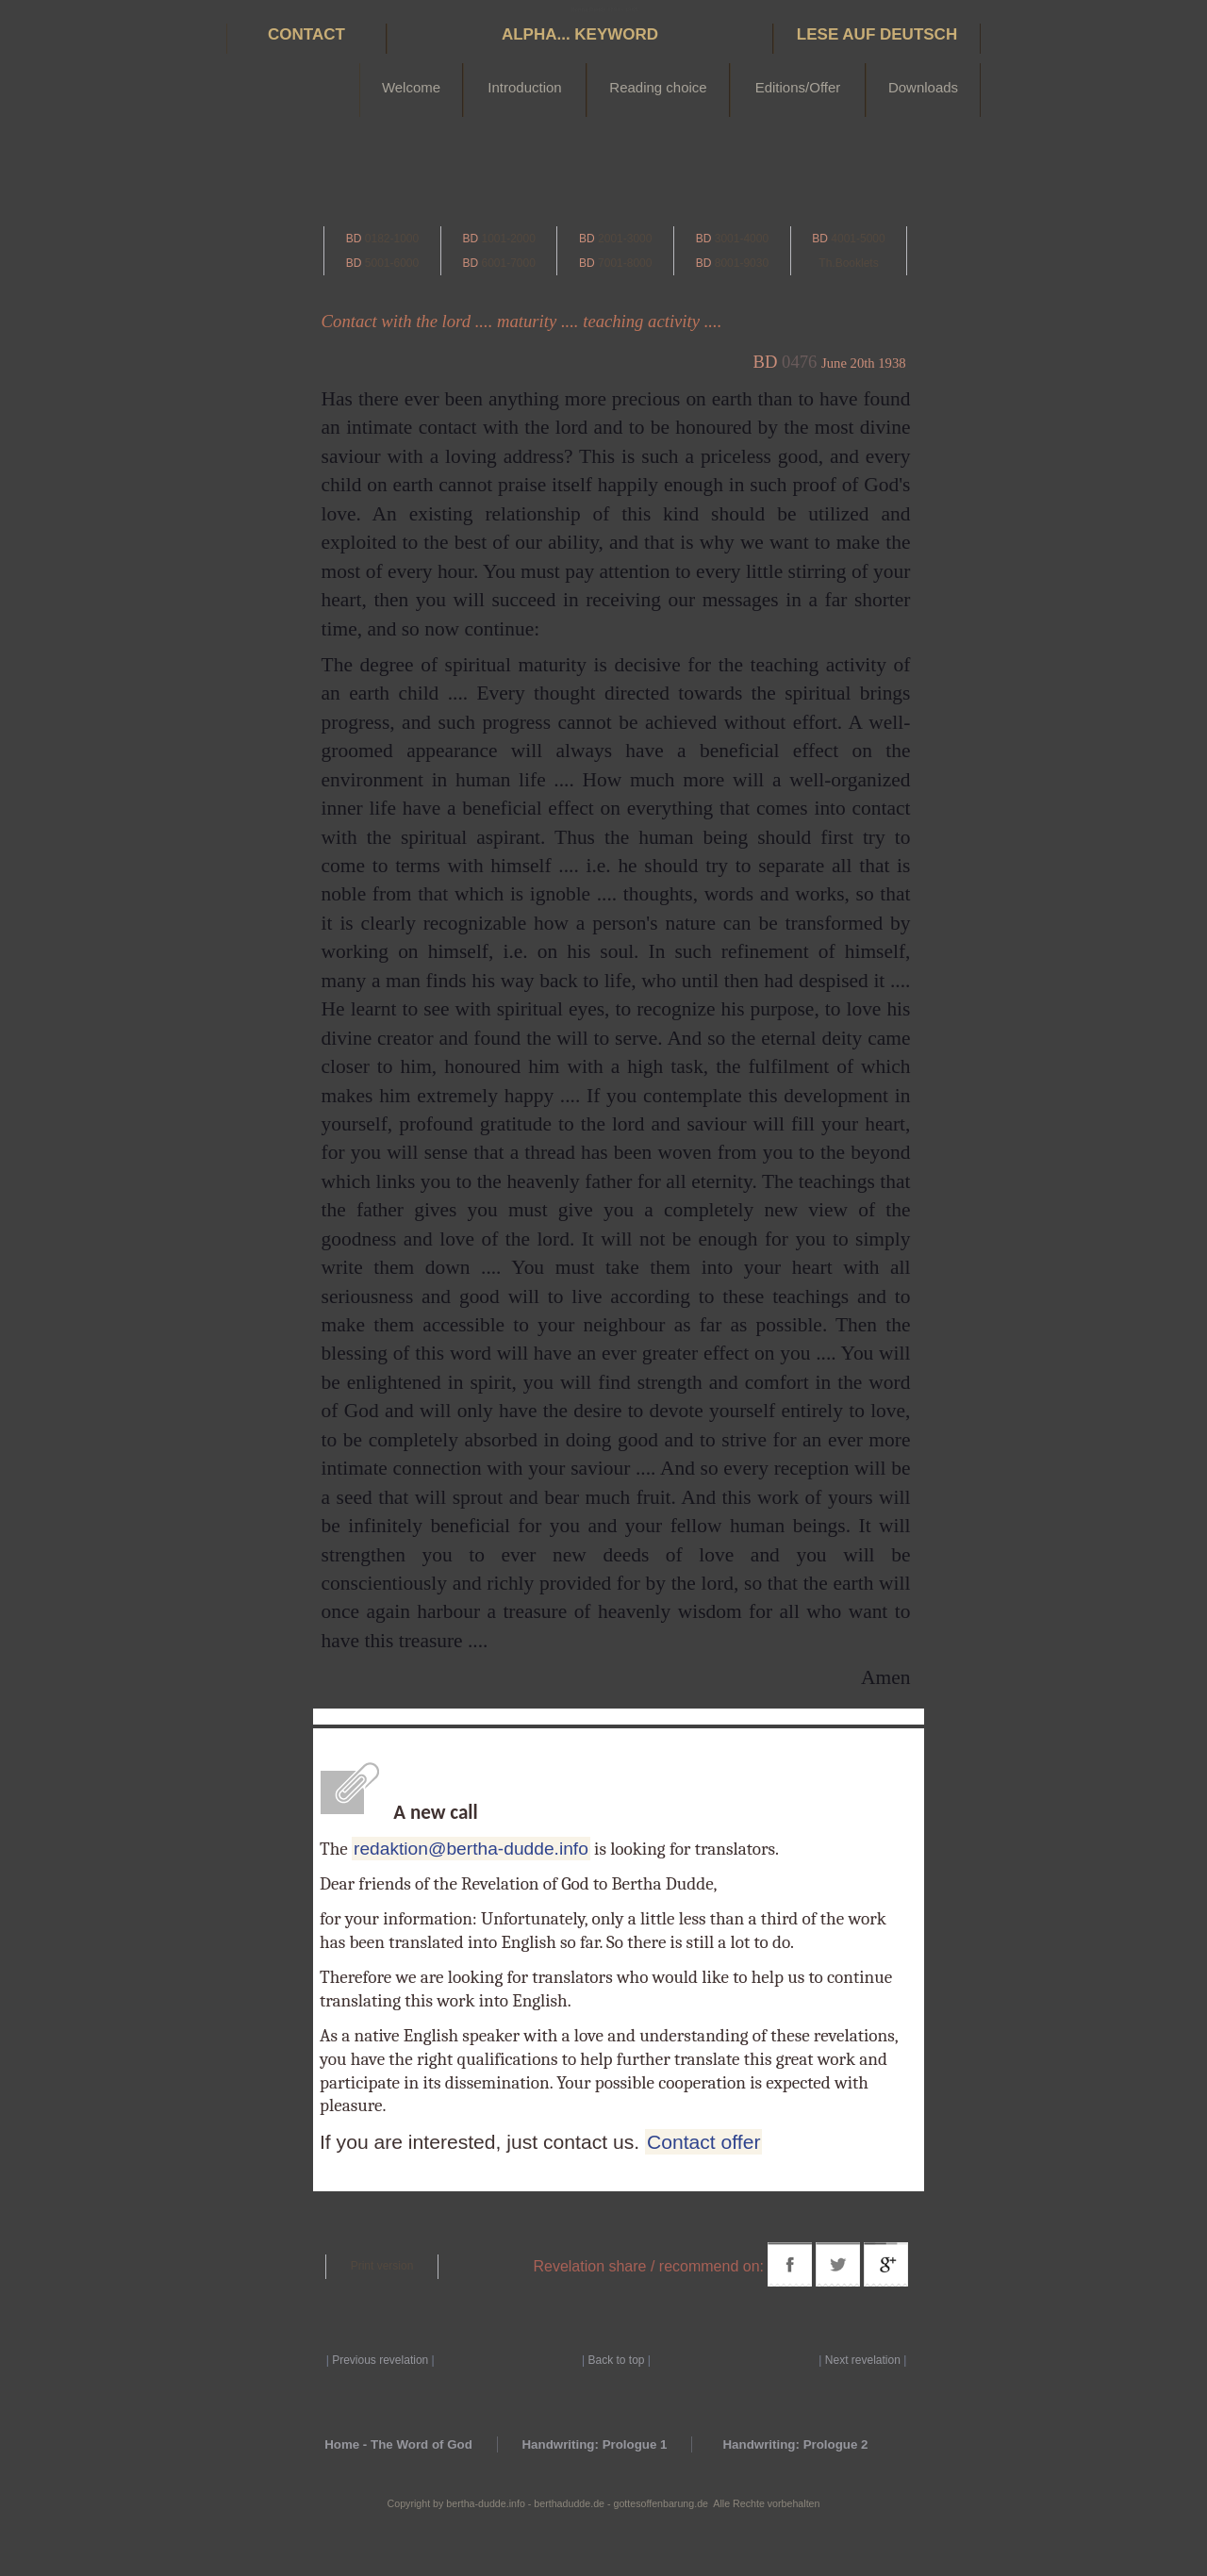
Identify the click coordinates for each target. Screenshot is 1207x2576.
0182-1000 (382, 238)
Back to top (615, 2360)
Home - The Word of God (398, 2444)
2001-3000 (615, 238)
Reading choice (657, 87)
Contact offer (703, 2142)
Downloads (923, 87)
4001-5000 (848, 238)
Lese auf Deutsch (877, 34)
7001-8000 (615, 263)
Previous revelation (380, 2360)
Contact (306, 34)
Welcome (411, 87)
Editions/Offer (798, 87)
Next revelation (863, 2360)
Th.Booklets (848, 263)
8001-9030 (732, 263)
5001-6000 (382, 263)
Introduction (524, 87)
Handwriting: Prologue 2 (795, 2444)
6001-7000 (498, 263)
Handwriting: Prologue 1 (594, 2444)
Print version (382, 2265)
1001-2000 (498, 238)
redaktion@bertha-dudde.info (471, 1848)
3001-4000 (732, 238)
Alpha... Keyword (580, 34)
